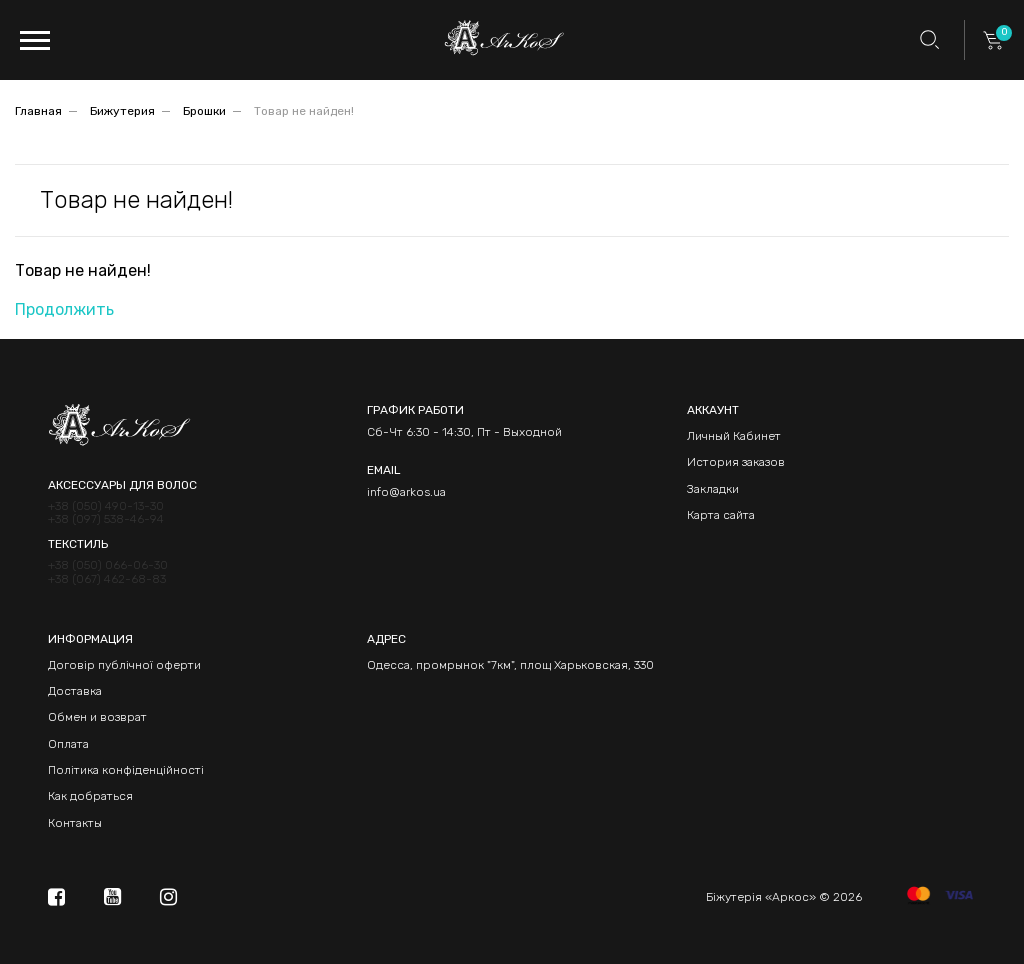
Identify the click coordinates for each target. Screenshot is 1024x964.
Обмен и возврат (97, 717)
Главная (38, 111)
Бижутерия (122, 111)
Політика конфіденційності (126, 770)
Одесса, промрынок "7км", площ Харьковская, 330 (510, 665)
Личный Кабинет (734, 436)
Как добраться (90, 796)
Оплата (68, 744)
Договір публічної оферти (124, 665)
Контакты (75, 823)
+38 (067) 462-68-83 (107, 579)
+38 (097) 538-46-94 (106, 519)
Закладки (713, 489)
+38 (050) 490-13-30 (106, 506)
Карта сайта (721, 515)
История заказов (736, 462)
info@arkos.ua (406, 492)
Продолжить (64, 309)
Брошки (204, 111)
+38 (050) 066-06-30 (108, 565)
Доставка (75, 691)
